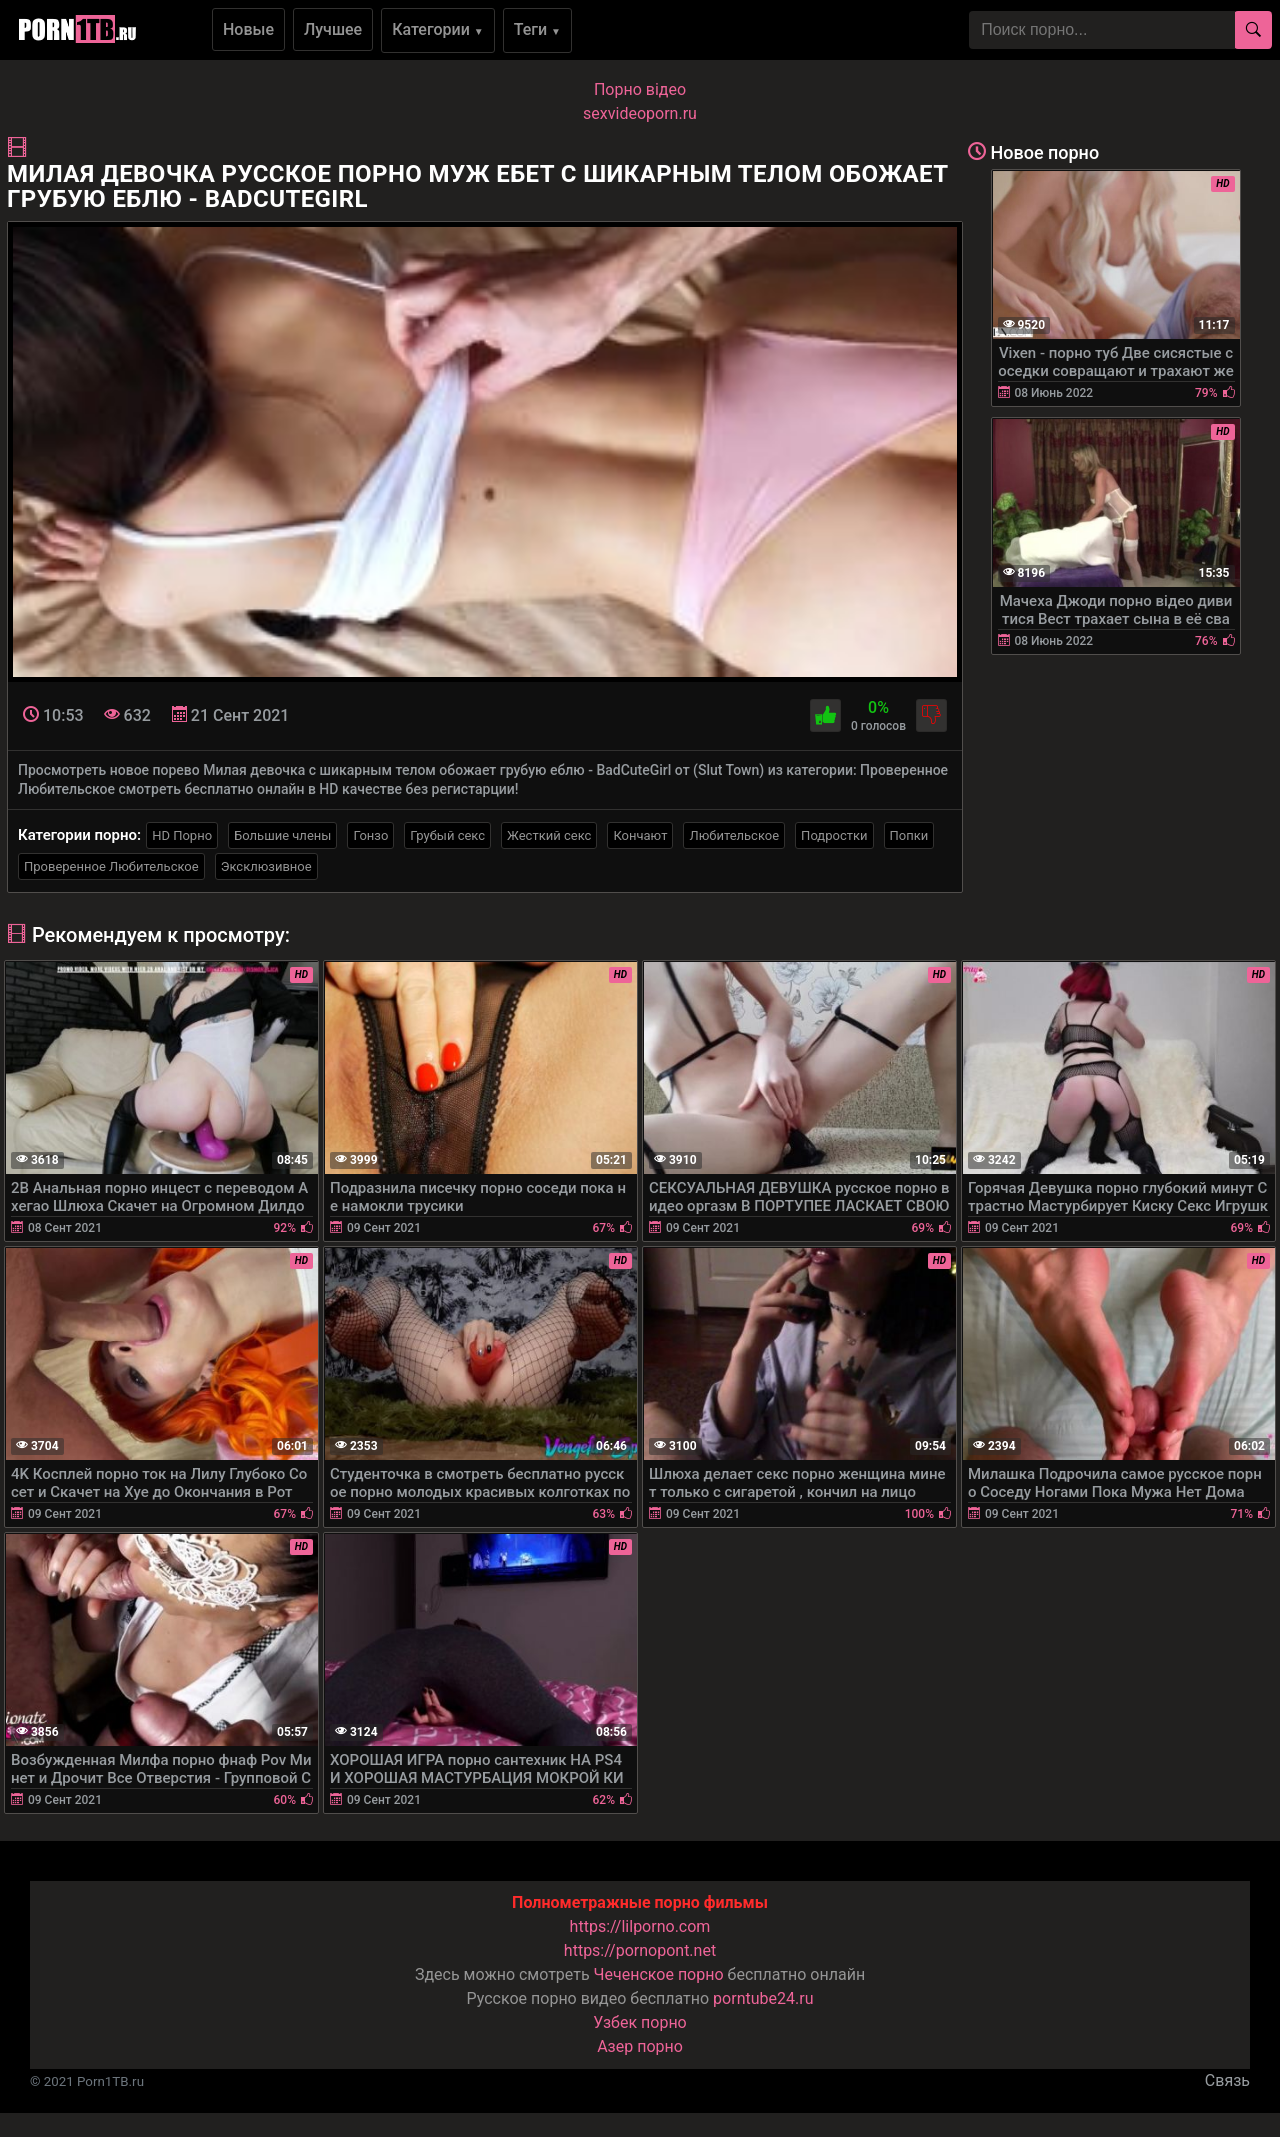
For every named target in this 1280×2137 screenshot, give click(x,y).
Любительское (734, 835)
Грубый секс (447, 835)
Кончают (640, 835)
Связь (1227, 2080)
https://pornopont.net (640, 1950)
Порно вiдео (640, 89)
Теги (537, 29)
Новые (248, 29)
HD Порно (182, 835)
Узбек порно (640, 2022)
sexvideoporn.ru (640, 113)
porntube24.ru (763, 1998)
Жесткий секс (549, 835)
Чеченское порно (659, 1974)
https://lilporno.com (640, 1926)
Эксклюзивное (266, 866)
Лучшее (333, 29)
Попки (909, 835)
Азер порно (640, 2046)
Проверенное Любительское (111, 866)
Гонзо (370, 835)
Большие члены (282, 835)
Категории (438, 29)
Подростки (834, 835)
